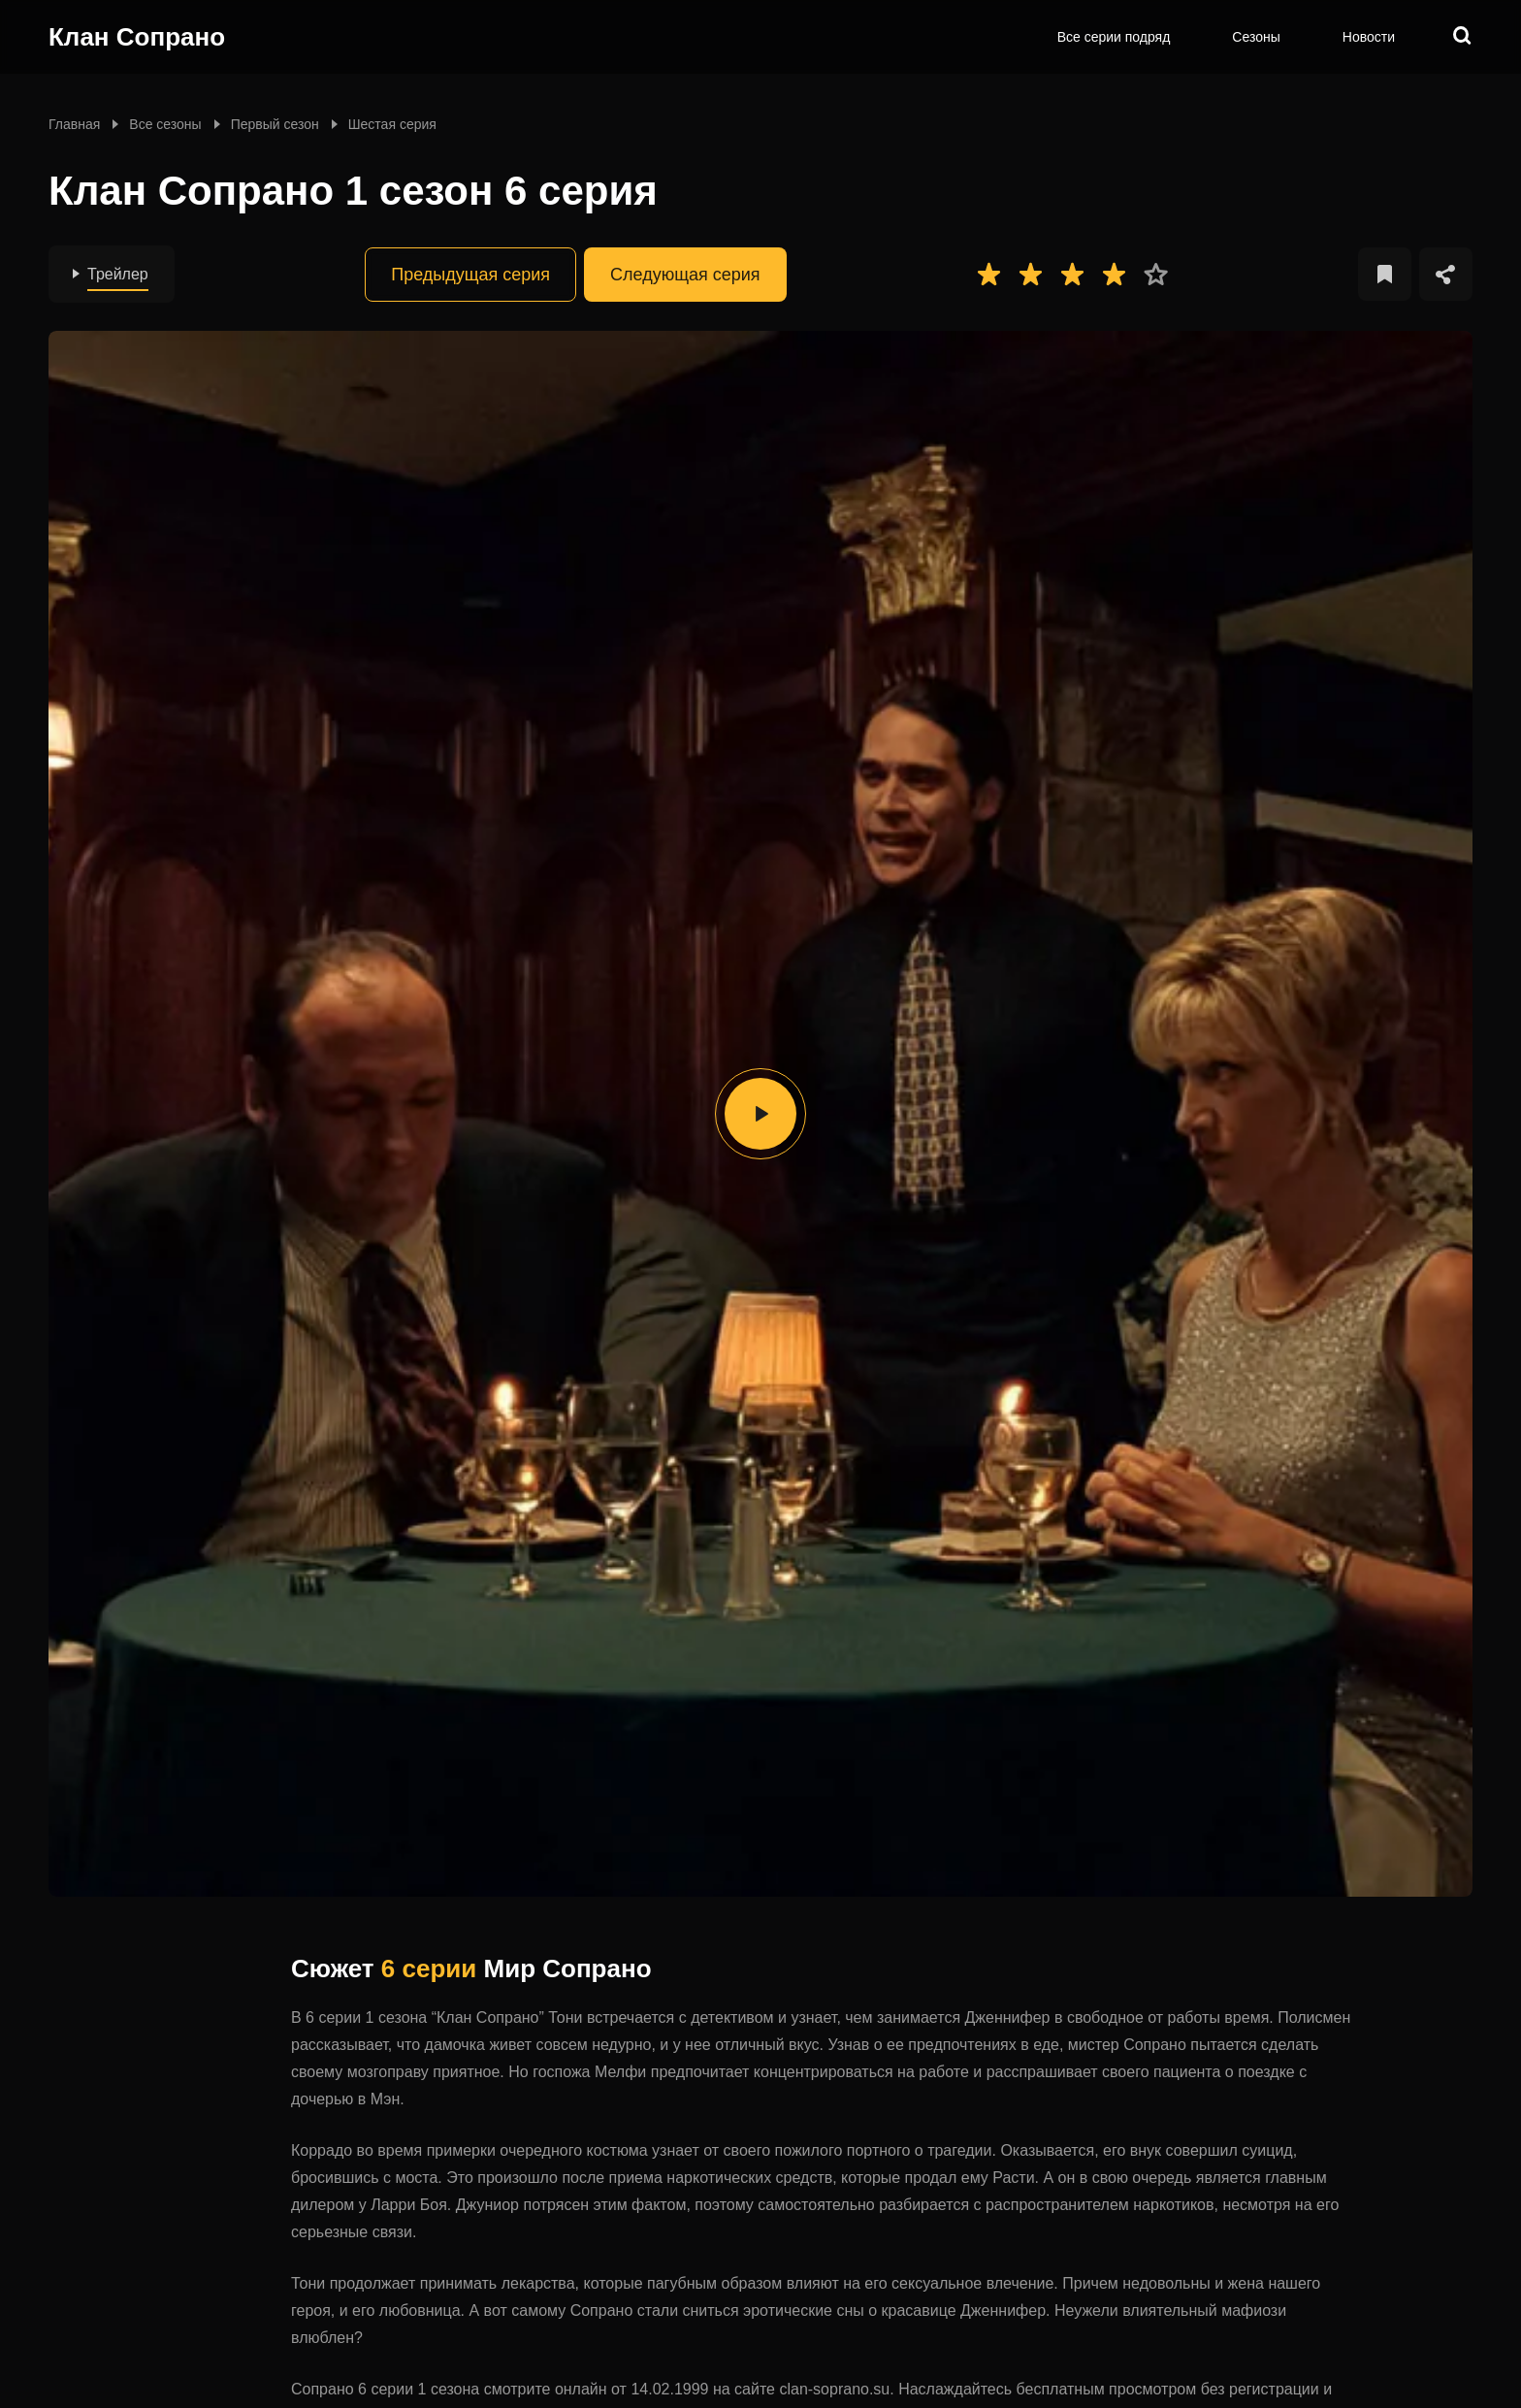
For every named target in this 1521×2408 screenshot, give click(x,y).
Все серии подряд (1114, 37)
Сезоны (1255, 37)
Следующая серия (685, 274)
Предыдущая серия (470, 274)
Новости (1369, 37)
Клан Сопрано (137, 36)
